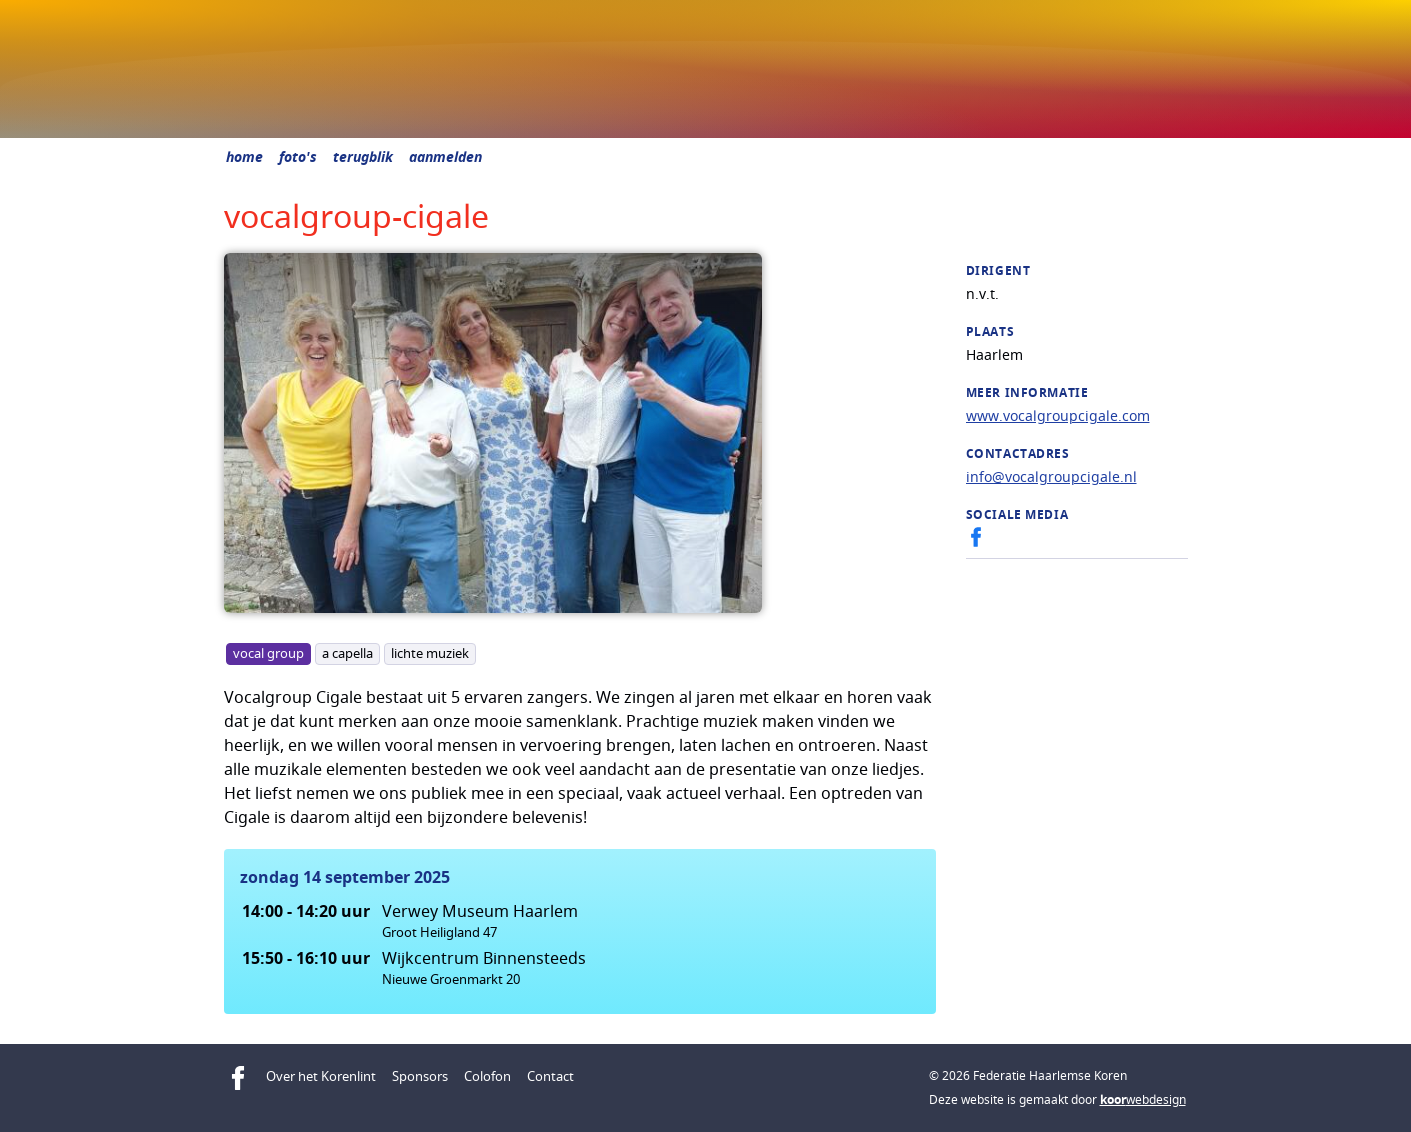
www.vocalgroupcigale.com (1058, 415)
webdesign (1143, 1099)
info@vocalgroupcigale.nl (1051, 476)
